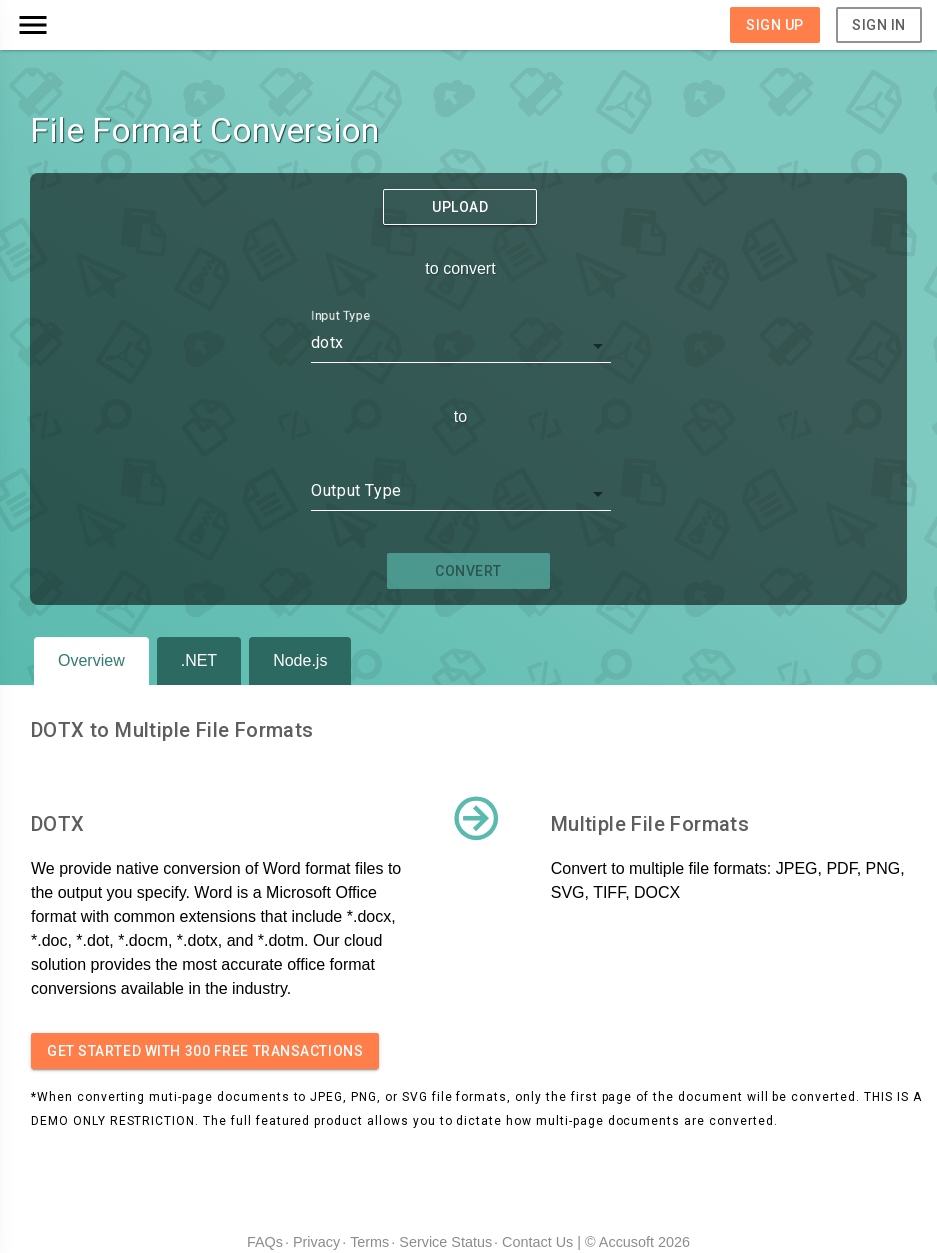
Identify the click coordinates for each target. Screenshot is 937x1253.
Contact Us (537, 1242)
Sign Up (775, 25)
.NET (199, 660)
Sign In (879, 25)
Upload (460, 207)
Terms (369, 1242)
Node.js (300, 660)
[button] (128, 25)
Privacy (316, 1242)
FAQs (265, 1242)
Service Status (445, 1242)
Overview (91, 660)
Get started (205, 1051)
